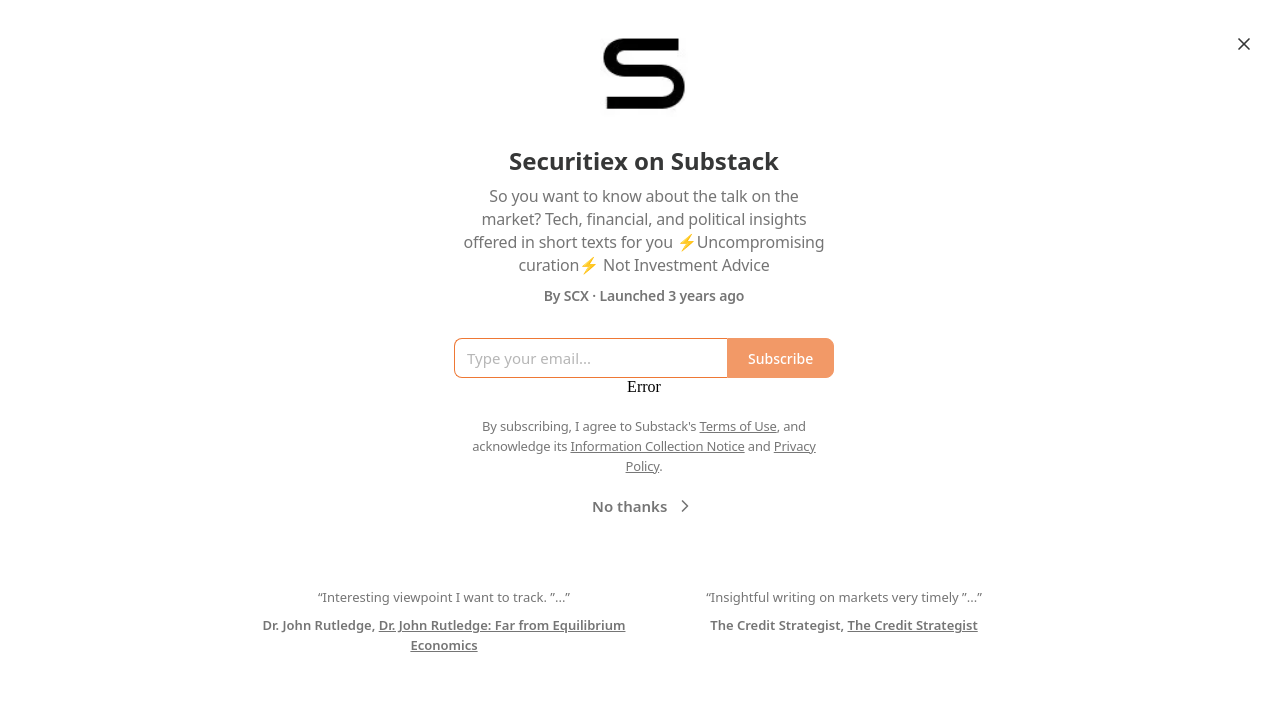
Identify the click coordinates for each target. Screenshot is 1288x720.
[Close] (1244, 44)
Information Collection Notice (657, 446)
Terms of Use (738, 426)
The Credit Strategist (913, 625)
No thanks (643, 506)
